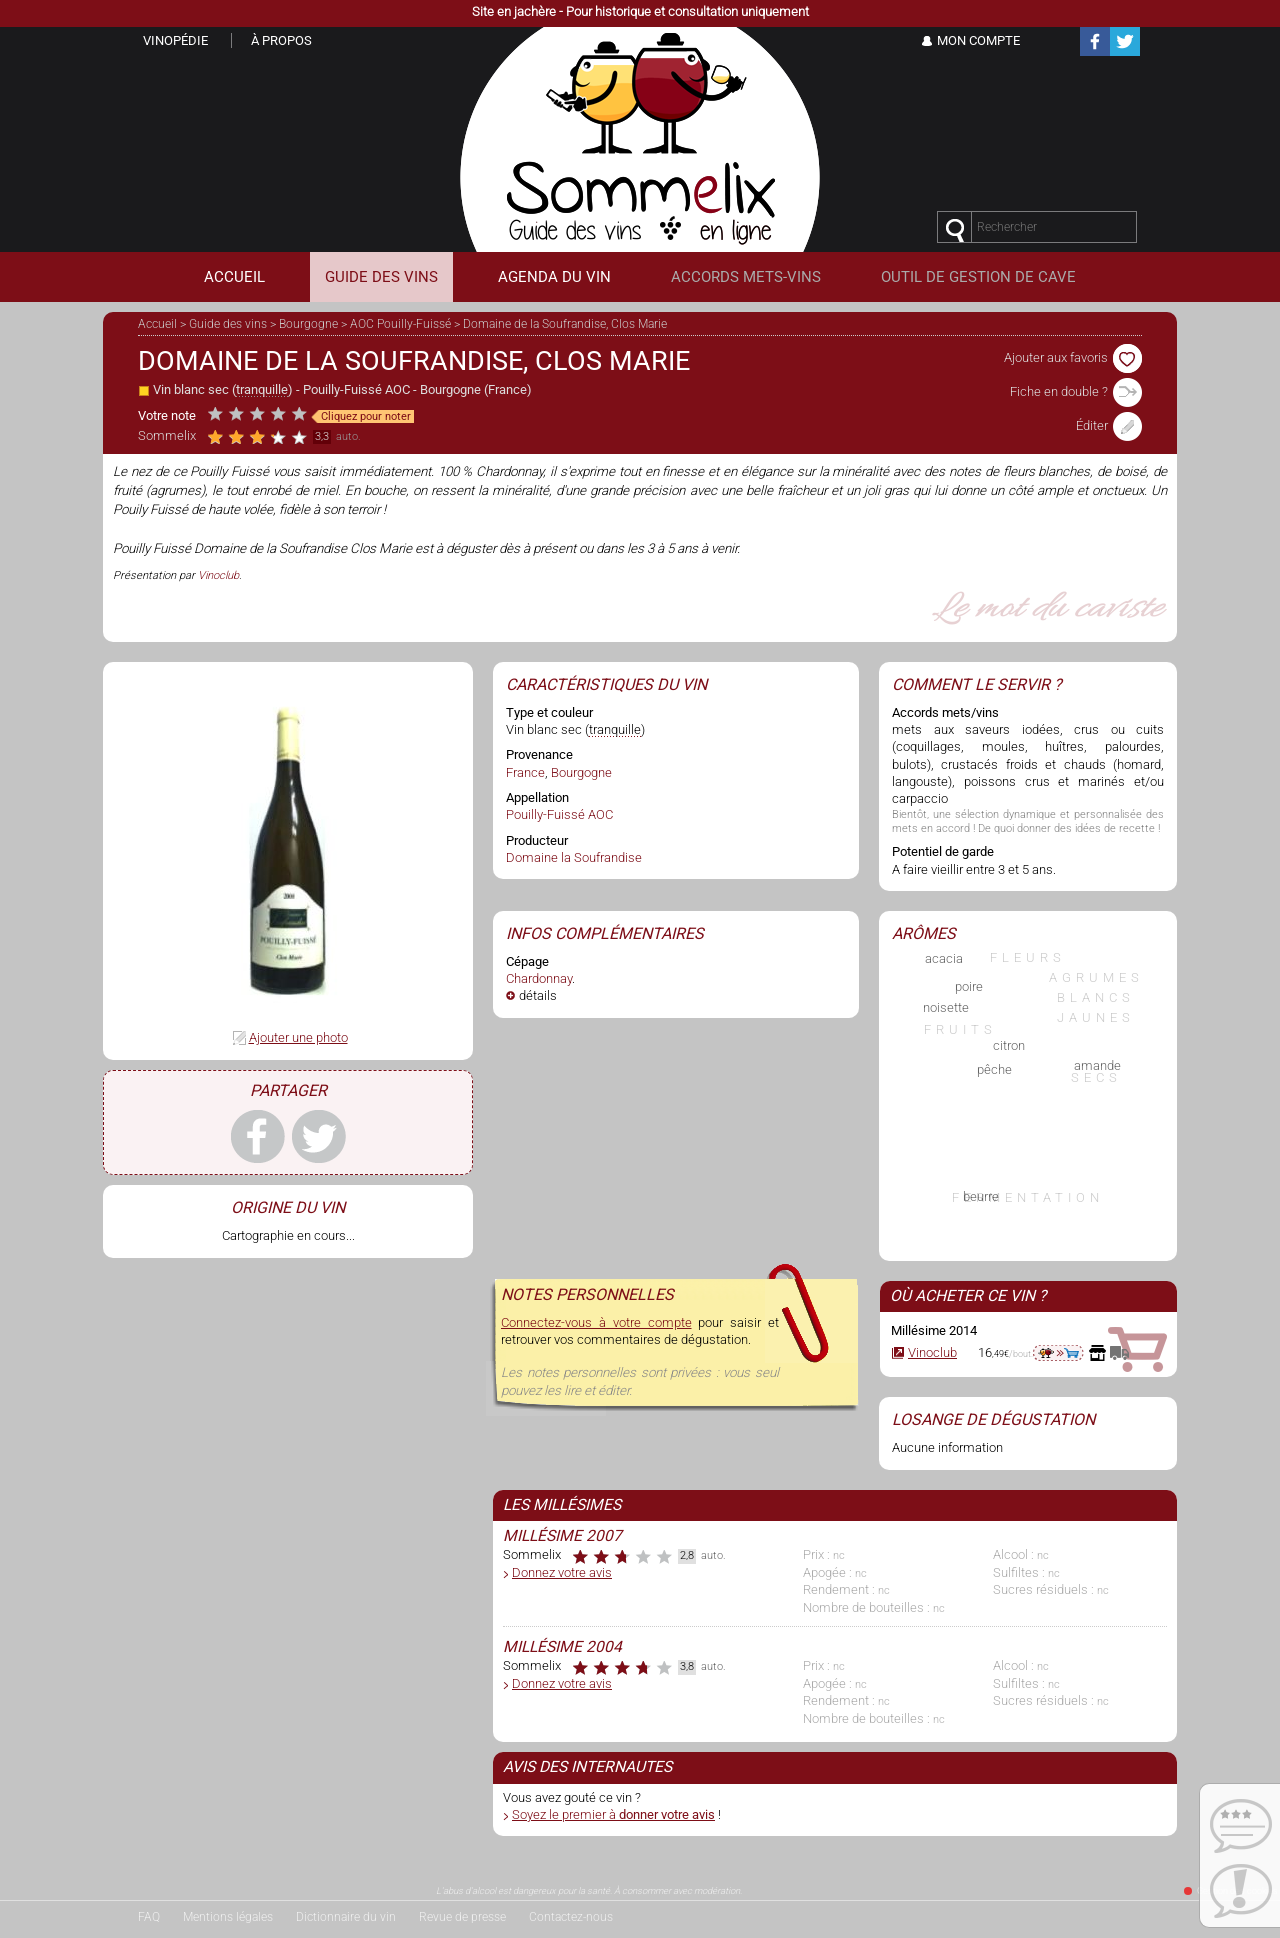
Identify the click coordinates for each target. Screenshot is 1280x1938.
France (507, 389)
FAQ (149, 1917)
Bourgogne (308, 324)
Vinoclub (218, 575)
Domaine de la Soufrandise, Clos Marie (565, 324)
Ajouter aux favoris (1073, 357)
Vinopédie (175, 40)
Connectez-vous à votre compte (596, 1322)
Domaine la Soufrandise (574, 857)
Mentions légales (228, 1917)
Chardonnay (539, 978)
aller (1058, 1353)
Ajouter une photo (298, 1037)
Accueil (157, 324)
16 (985, 1352)
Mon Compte (978, 40)
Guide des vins (228, 324)
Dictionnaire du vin (346, 1917)
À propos (281, 40)
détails (538, 995)
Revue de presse (462, 1917)
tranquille (262, 389)
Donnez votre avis (562, 1572)
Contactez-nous (571, 1917)
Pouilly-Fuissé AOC (356, 389)
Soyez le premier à (613, 1814)
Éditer (1109, 425)
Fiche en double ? (1076, 391)
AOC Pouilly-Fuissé (400, 324)
